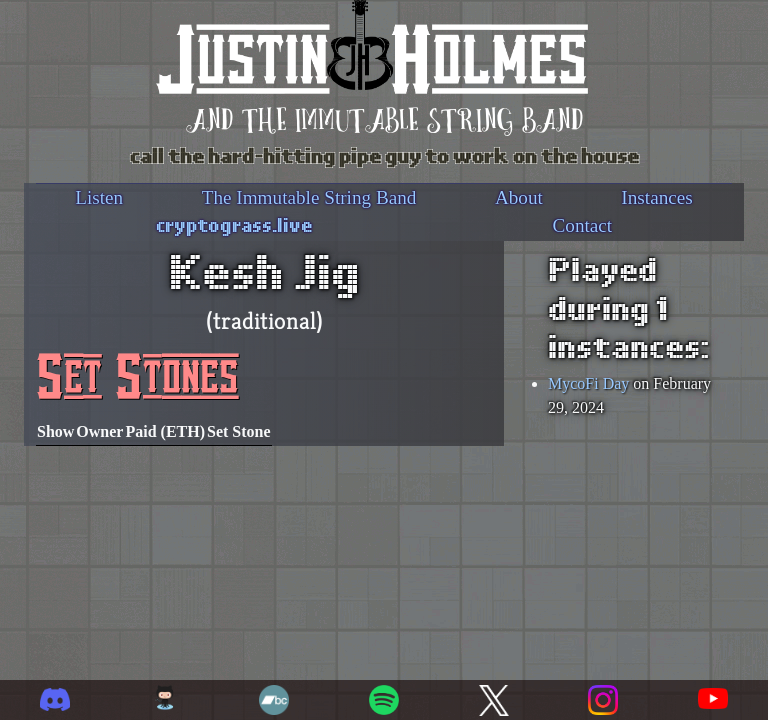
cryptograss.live (234, 224)
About (519, 197)
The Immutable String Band (309, 197)
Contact (582, 225)
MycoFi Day (588, 383)
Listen (99, 197)
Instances (656, 197)
